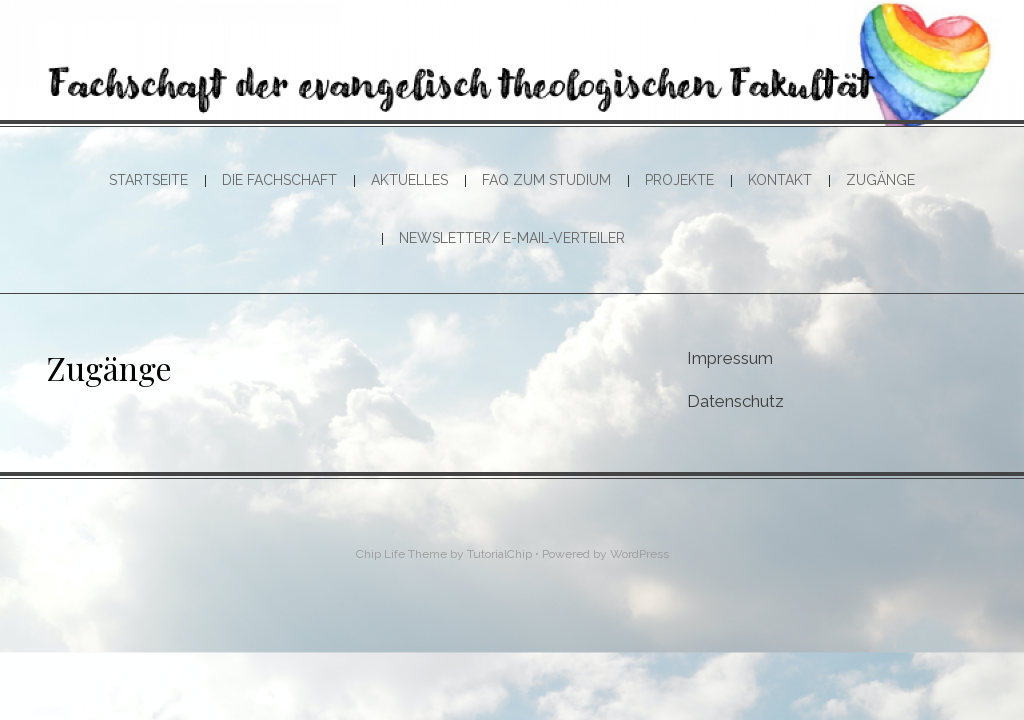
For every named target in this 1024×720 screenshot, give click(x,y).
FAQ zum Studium (546, 180)
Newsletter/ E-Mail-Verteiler (512, 238)
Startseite (148, 180)
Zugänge (880, 180)
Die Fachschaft (279, 180)
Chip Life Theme (401, 554)
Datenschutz (735, 401)
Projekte (679, 180)
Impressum (730, 358)
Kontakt (780, 180)
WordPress (639, 554)
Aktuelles (409, 180)
